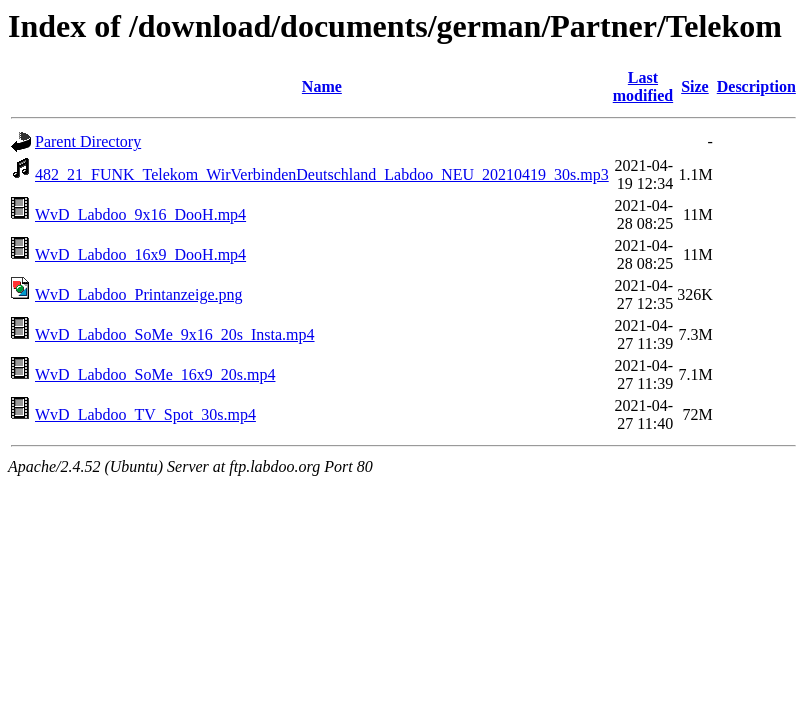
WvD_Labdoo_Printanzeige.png (139, 294)
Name (322, 86)
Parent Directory (88, 141)
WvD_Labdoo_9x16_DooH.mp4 (140, 214)
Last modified (643, 86)
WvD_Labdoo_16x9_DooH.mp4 (140, 254)
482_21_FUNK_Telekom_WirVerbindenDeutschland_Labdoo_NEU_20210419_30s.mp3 (322, 174)
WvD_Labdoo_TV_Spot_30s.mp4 (145, 414)
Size (695, 86)
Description (756, 86)
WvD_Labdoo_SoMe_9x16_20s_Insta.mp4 (175, 334)
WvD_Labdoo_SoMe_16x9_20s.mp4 (155, 374)
